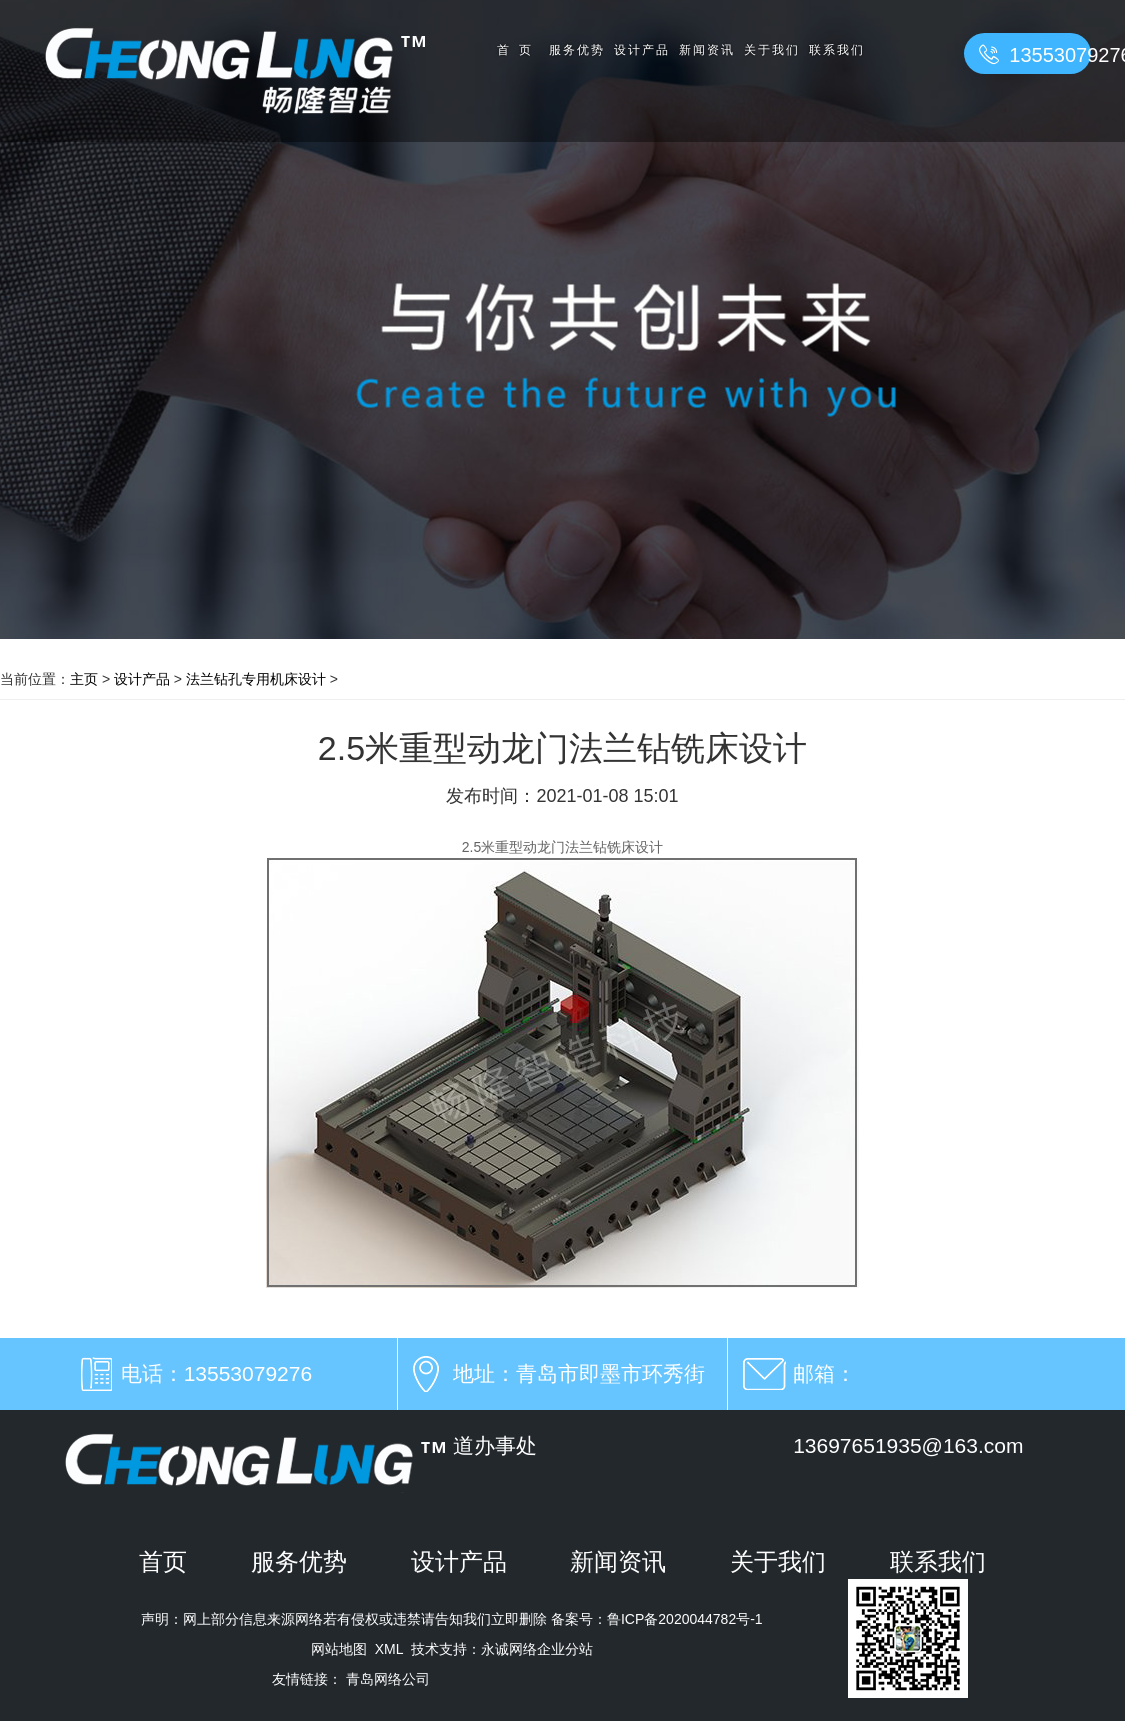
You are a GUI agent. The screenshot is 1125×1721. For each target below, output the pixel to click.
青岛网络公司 (388, 1679)
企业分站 (565, 1649)
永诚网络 (509, 1649)
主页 (84, 679)
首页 (519, 50)
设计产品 (642, 50)
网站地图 (339, 1649)
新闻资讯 (707, 50)
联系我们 (837, 50)
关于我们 (772, 50)
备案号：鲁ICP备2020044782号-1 (655, 1619)
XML (389, 1649)
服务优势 (577, 50)
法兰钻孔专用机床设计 (256, 679)
